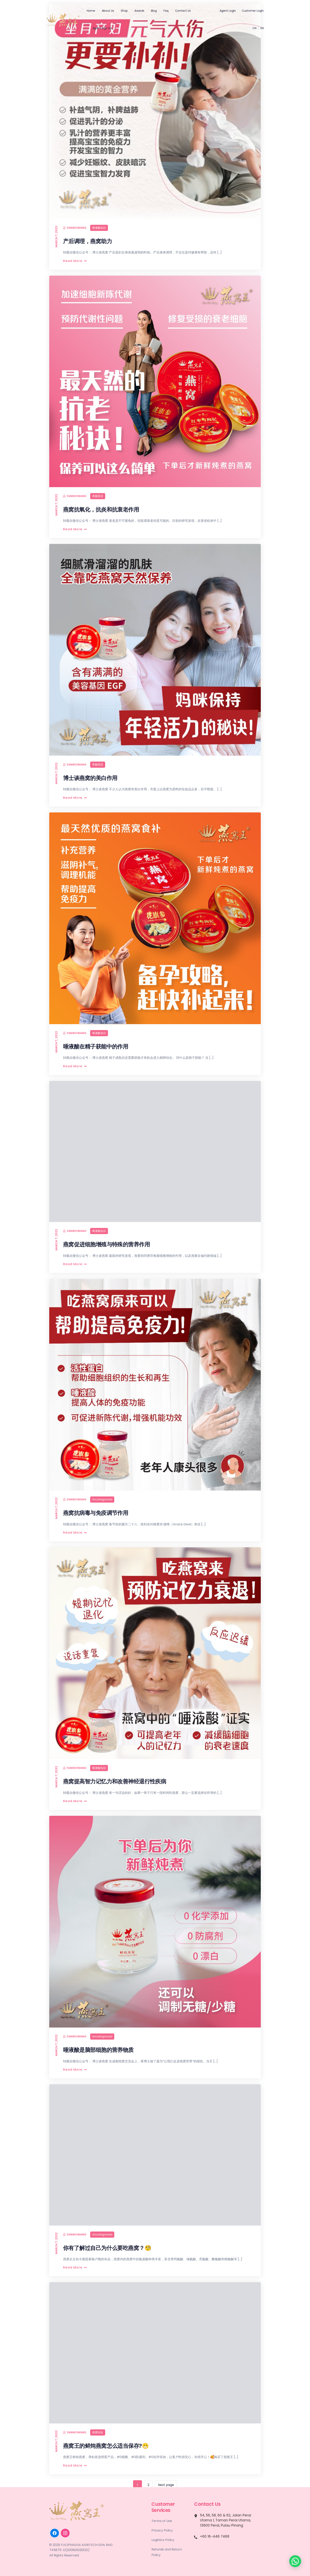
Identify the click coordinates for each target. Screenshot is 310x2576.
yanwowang (74, 227)
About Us (108, 11)
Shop (124, 11)
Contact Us (183, 11)
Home (91, 11)
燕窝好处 (97, 2432)
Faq (166, 11)
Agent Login (228, 11)
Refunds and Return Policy (166, 2552)
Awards (139, 11)
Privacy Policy (162, 2530)
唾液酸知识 (99, 228)
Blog (154, 11)
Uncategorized (102, 1499)
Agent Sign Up (102, 28)
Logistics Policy (162, 2540)
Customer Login (253, 11)
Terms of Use (161, 2521)
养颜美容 (97, 496)
